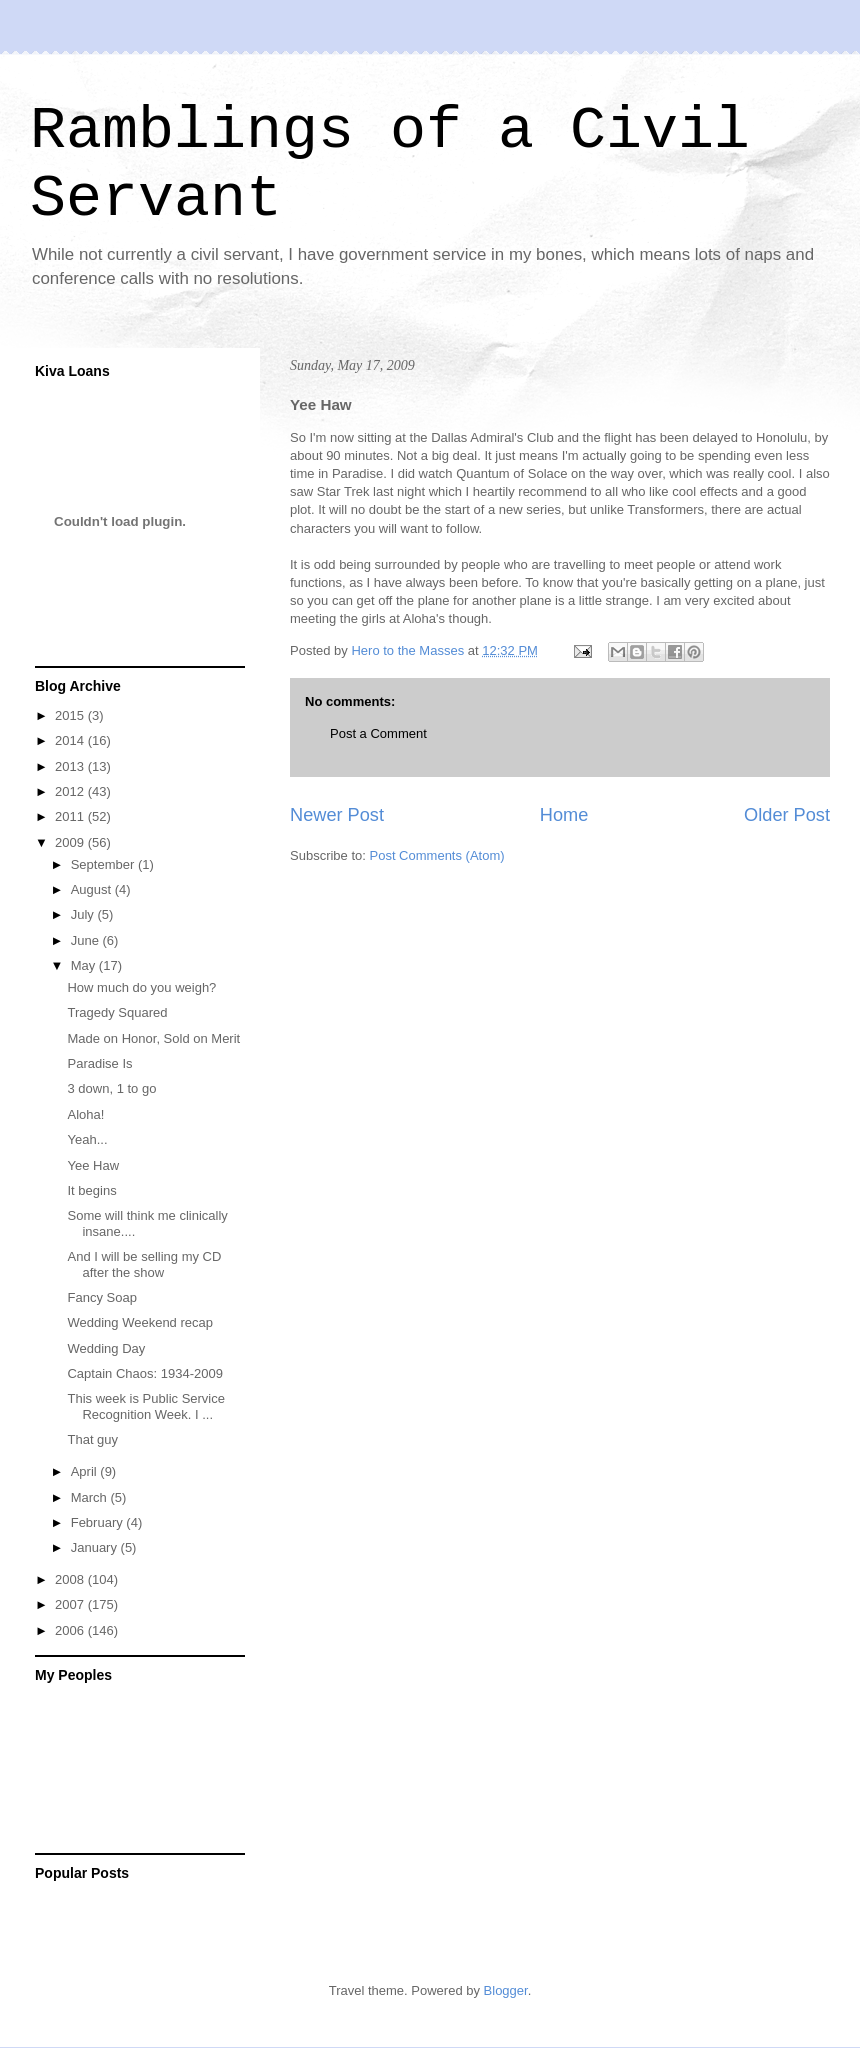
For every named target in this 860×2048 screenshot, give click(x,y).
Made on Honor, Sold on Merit (153, 1038)
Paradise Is (99, 1063)
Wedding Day (106, 1348)
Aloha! (85, 1114)
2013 (71, 766)
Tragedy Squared (117, 1012)
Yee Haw (93, 1165)
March (91, 1497)
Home (564, 815)
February (99, 1522)
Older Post (787, 815)
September (104, 864)
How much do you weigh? (141, 987)
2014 (71, 740)
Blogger (506, 1990)
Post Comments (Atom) (437, 855)
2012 (71, 791)
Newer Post (337, 815)
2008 (71, 1579)
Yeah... (87, 1139)
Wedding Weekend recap (140, 1322)
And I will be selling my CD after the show (144, 1264)
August (93, 889)
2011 (71, 816)
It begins (91, 1190)
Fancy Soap (101, 1297)
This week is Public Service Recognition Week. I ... (146, 1406)
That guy (92, 1439)
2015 (71, 715)
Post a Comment (378, 733)
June (87, 940)
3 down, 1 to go (111, 1088)
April (86, 1471)
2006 (71, 1630)
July (84, 914)
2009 (71, 842)
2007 (71, 1604)
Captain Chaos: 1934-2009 (144, 1373)
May (85, 965)
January (96, 1547)
